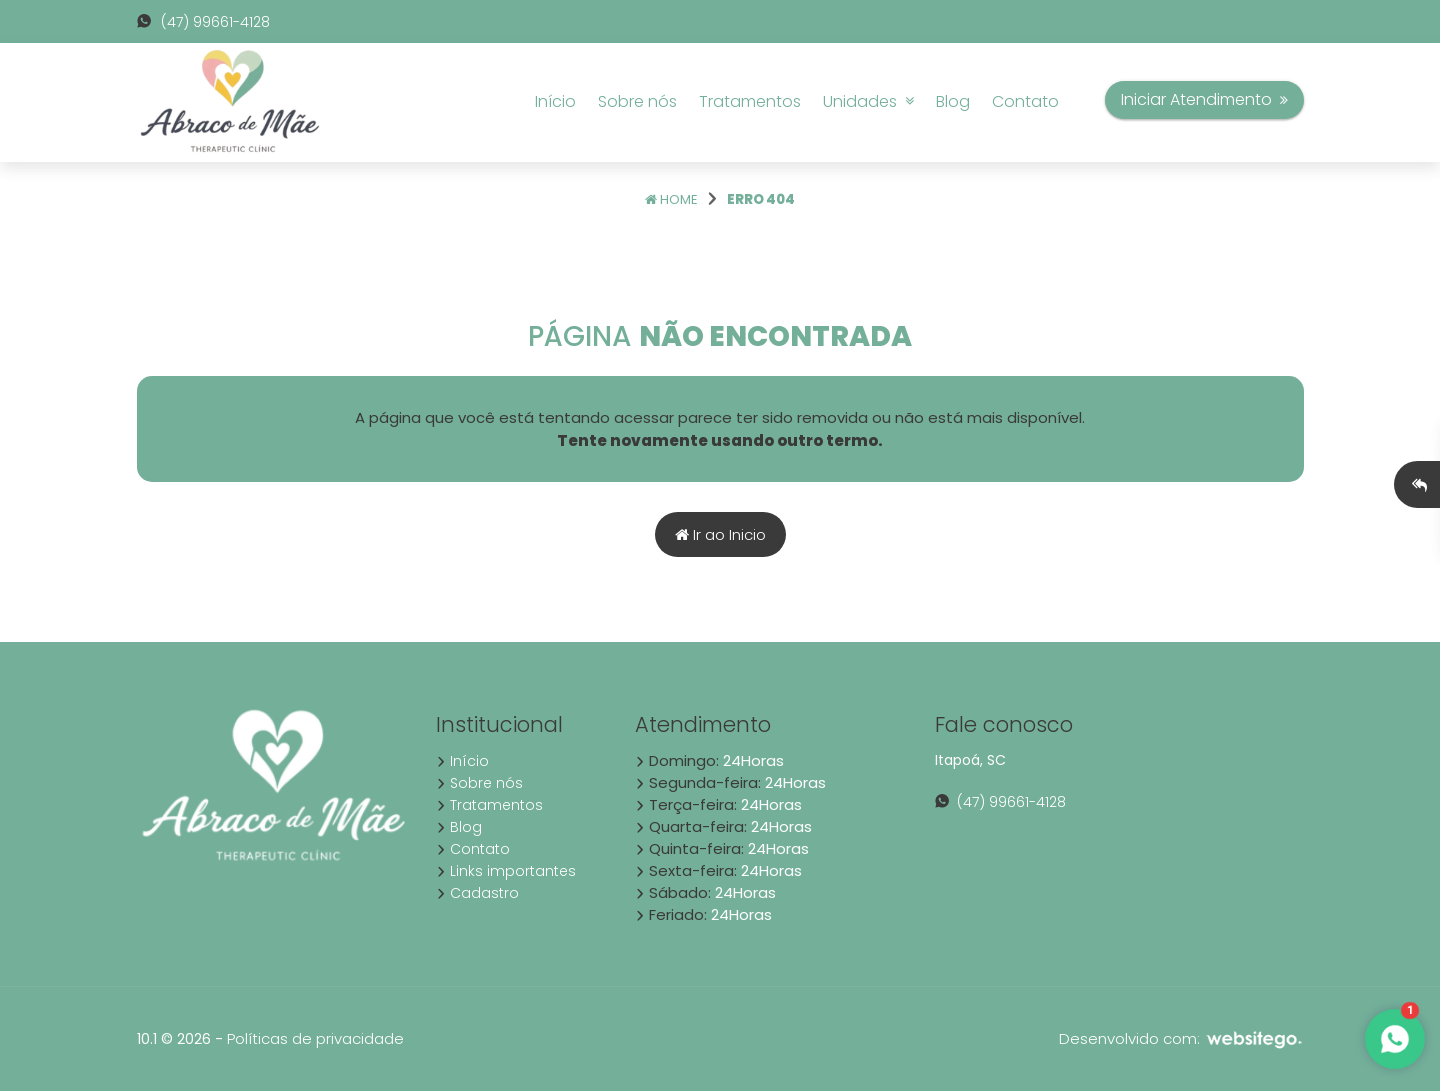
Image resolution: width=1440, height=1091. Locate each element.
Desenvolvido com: (1181, 1038)
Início (555, 101)
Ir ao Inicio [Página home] (720, 534)
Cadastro (477, 893)
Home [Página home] (671, 199)
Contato (1025, 101)
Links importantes (506, 871)
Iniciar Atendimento (1204, 99)
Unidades (868, 101)
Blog (953, 101)
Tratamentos (750, 101)
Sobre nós (637, 101)
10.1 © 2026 (174, 1039)
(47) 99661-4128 (203, 22)
